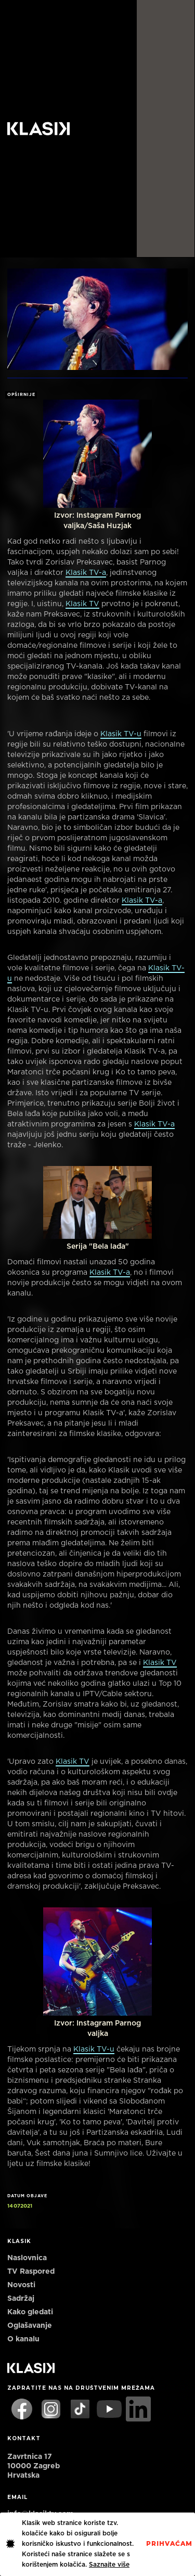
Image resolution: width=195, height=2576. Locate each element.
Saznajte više (109, 2564)
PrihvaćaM (169, 2543)
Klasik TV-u (120, 734)
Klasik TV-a (86, 572)
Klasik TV (82, 604)
